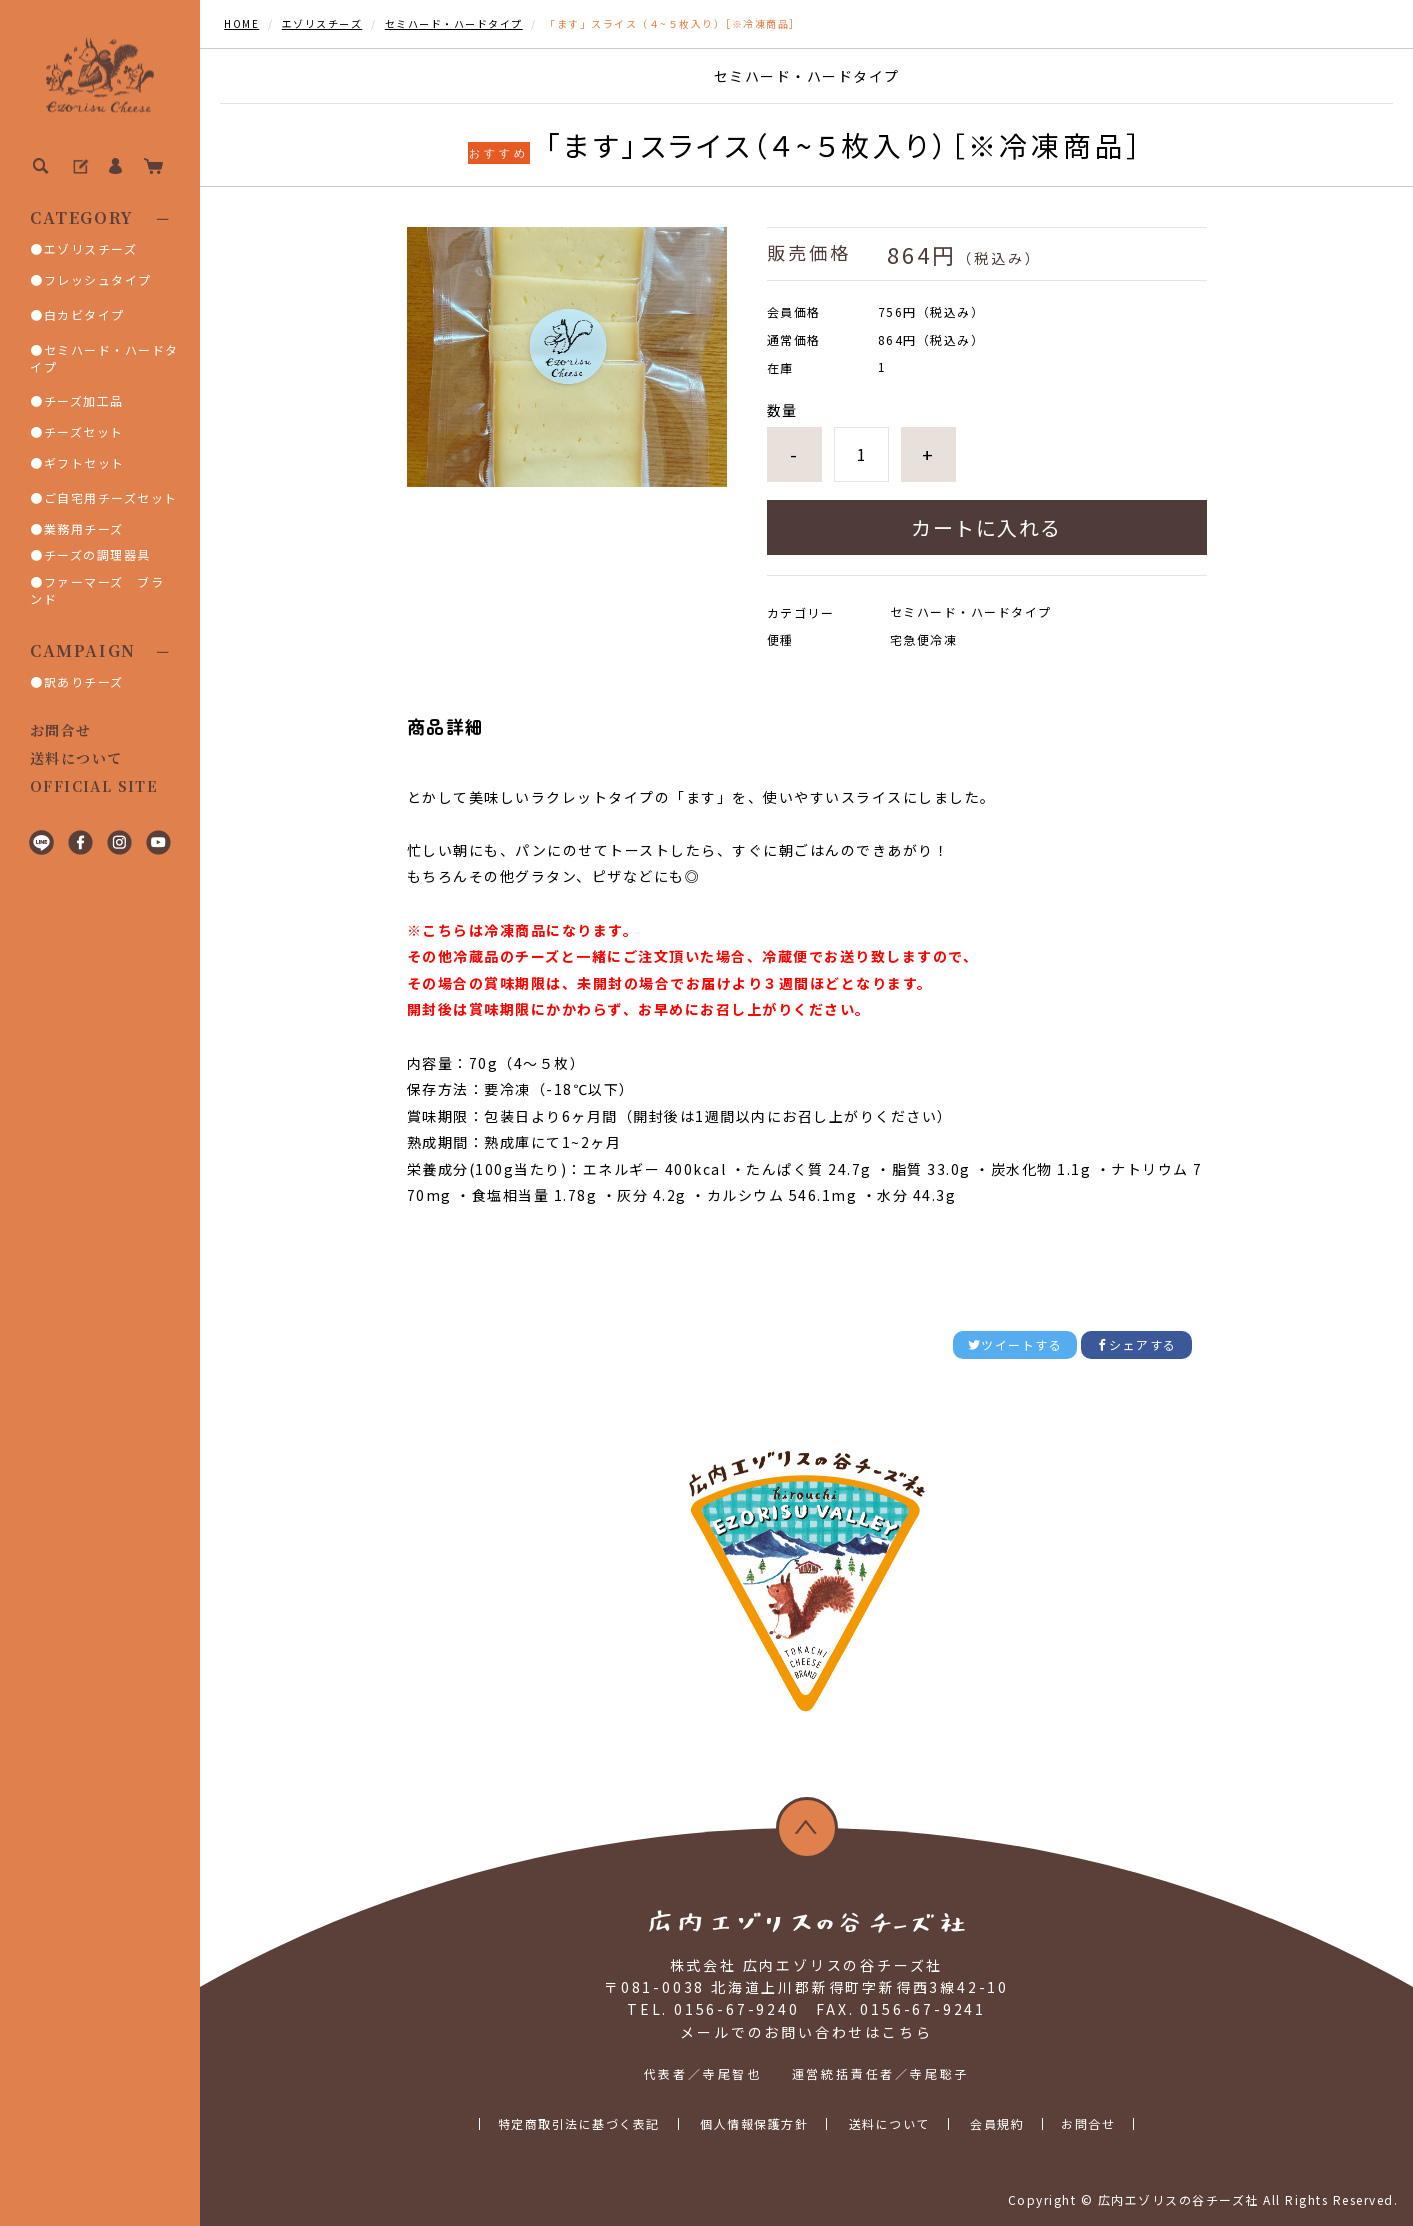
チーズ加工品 (84, 400)
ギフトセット (84, 462)
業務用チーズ (84, 528)
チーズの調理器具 (97, 554)
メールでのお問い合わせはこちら (806, 2032)
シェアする (1136, 1344)
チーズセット (84, 431)
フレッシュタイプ (98, 279)
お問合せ (61, 730)
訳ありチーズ (84, 681)
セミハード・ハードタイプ (104, 358)
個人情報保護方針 (754, 2123)
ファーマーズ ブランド (97, 590)
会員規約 (997, 2123)
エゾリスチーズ (91, 248)
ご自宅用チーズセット (111, 497)
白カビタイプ (84, 314)
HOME (241, 23)
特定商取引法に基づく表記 (579, 2123)
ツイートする (1015, 1344)
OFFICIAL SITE (94, 786)
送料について (76, 758)
